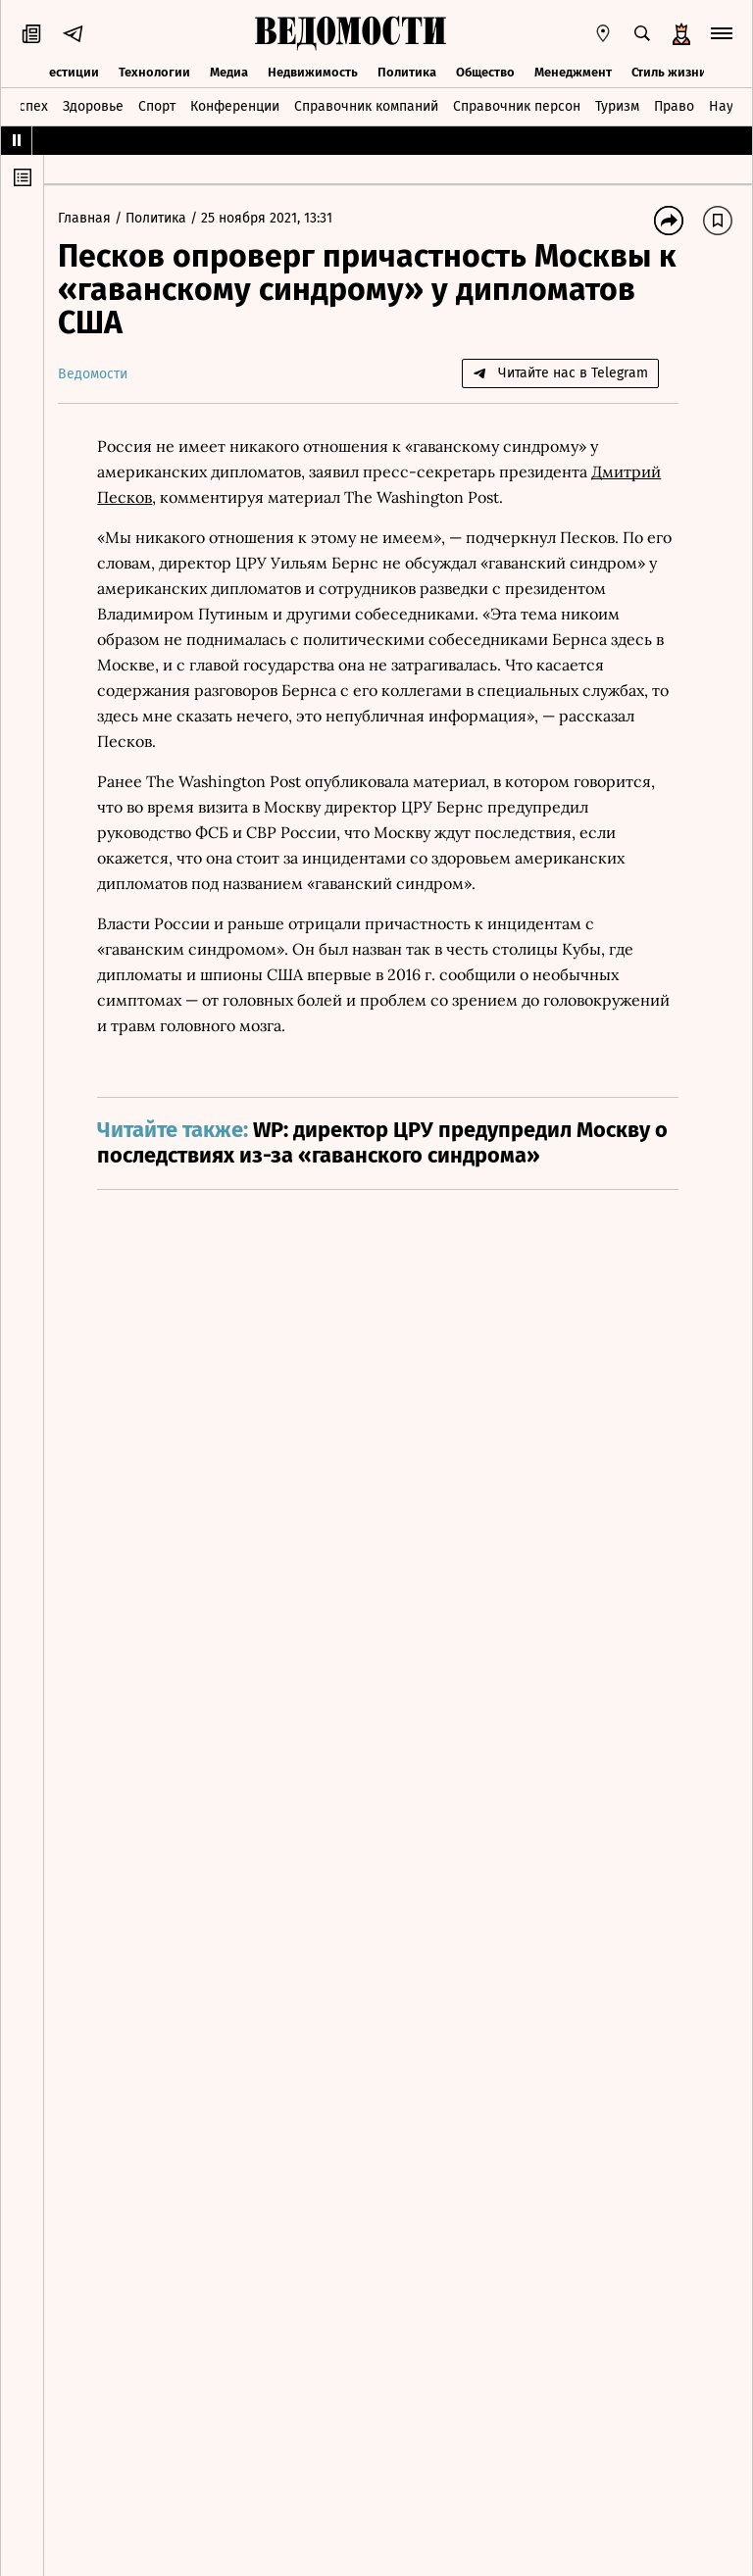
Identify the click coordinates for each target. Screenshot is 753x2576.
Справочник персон (516, 105)
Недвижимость (313, 71)
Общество (485, 71)
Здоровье (93, 105)
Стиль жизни (669, 71)
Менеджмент (573, 71)
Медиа (229, 71)
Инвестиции (62, 71)
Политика (406, 71)
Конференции (234, 105)
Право (674, 105)
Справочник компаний (366, 105)
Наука (728, 105)
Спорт (157, 105)
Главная (92, 218)
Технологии (154, 71)
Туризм (617, 105)
